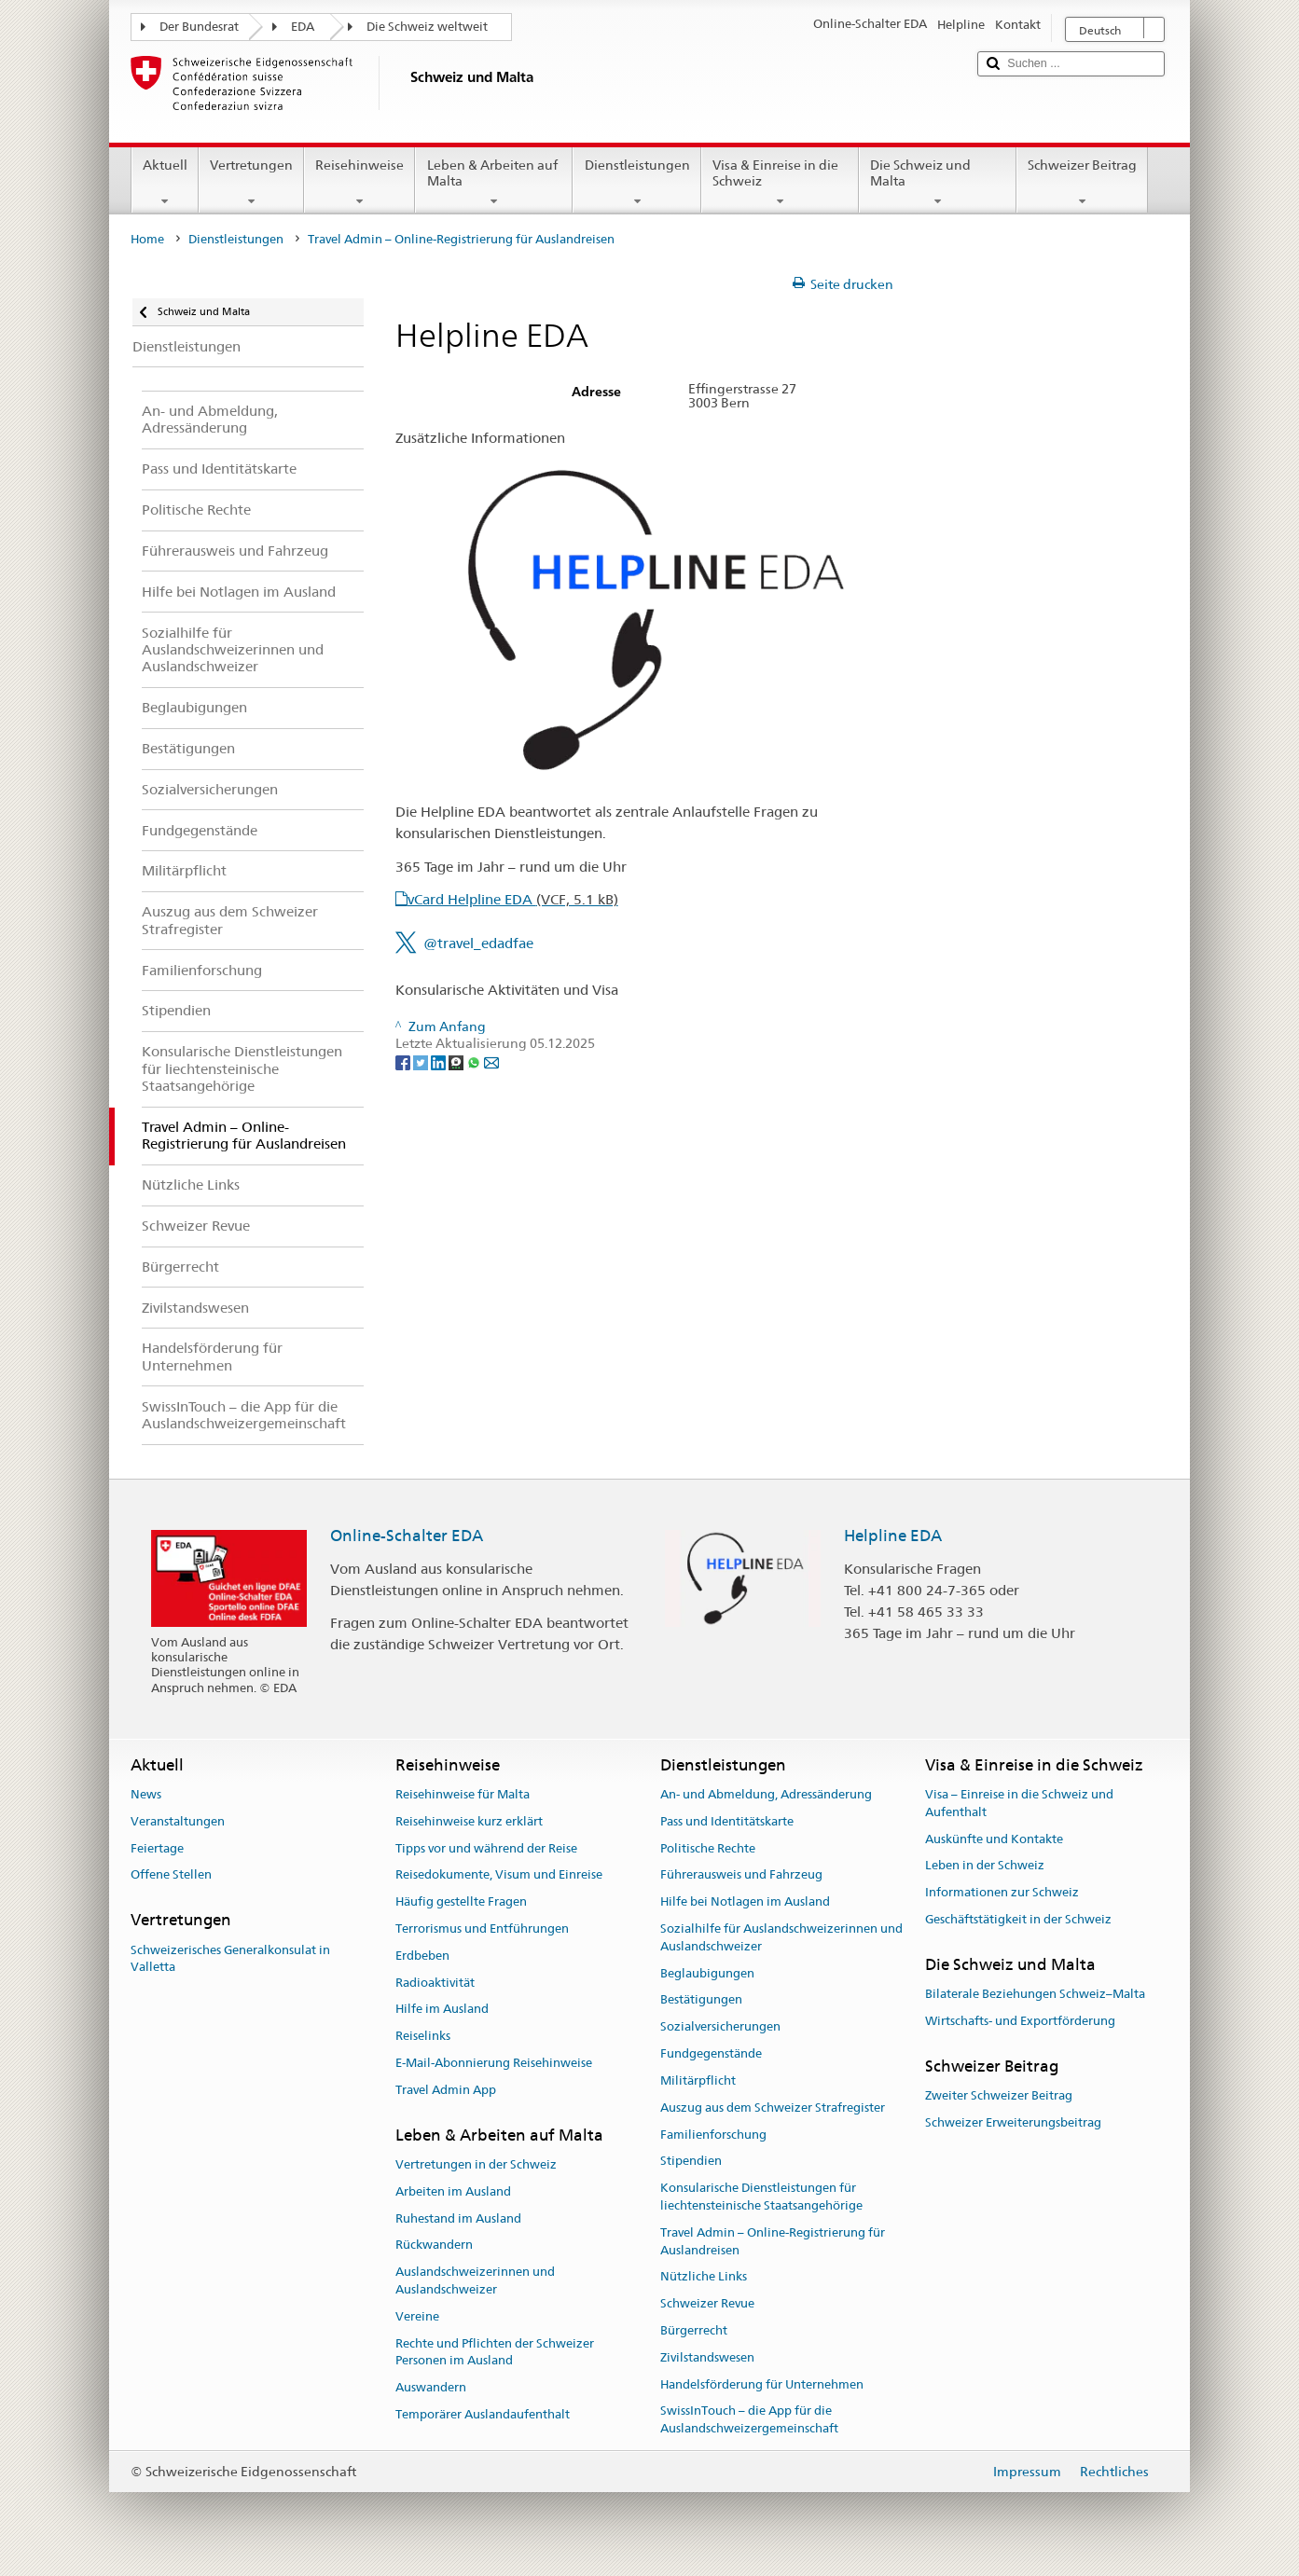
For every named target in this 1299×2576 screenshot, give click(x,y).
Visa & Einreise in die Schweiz (780, 183)
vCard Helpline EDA (513, 899)
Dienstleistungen (636, 183)
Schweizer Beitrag (1082, 183)
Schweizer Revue (707, 2303)
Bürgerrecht (693, 2330)
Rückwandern (434, 2245)
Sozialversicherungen (720, 2027)
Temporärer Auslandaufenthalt (482, 2414)
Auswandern (430, 2388)
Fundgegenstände (711, 2053)
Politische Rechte (707, 1848)
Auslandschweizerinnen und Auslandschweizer (475, 2281)
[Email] (491, 1061)
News (146, 1794)
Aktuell (165, 183)
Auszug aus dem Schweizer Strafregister (772, 2108)
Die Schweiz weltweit (427, 27)
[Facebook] (404, 1061)
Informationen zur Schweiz (1002, 1892)
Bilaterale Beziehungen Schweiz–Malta (1035, 1994)
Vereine (417, 2316)
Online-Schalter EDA (406, 1535)
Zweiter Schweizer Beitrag (998, 2095)
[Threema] (457, 1061)
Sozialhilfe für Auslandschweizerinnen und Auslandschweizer (781, 1937)
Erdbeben (422, 1956)
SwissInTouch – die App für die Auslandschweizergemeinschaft (749, 2420)
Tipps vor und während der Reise (486, 1848)
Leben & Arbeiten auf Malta (494, 183)
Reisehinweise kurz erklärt (469, 1821)
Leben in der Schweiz (984, 1866)
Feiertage (157, 1848)
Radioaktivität (435, 1983)
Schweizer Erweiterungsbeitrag (1013, 2122)
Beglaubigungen (707, 1973)
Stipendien (691, 2162)
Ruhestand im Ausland (458, 2218)
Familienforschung (713, 2135)
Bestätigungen (701, 2000)
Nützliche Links (703, 2277)
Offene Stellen (171, 1875)
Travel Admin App (445, 2090)
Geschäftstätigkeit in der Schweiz (1018, 1919)
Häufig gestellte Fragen (461, 1901)
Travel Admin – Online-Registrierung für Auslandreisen (772, 2241)
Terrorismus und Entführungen (482, 1928)
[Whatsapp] (475, 1061)
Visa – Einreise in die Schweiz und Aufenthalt (1019, 1803)
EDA (302, 27)
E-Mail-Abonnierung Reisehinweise (493, 2063)
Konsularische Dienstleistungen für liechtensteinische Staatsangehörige (761, 2196)
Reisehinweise (359, 183)
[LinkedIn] (440, 1061)
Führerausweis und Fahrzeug (741, 1875)
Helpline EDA (893, 1535)
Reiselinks (422, 2037)
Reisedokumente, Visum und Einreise (498, 1875)
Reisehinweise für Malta (462, 1794)
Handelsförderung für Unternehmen (762, 2384)
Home (147, 239)
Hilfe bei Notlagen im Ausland (745, 1901)
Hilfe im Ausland (442, 2010)
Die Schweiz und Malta (938, 183)
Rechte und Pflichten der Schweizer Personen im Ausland (494, 2352)
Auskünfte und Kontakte (994, 1839)
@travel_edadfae (478, 943)
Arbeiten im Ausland (453, 2191)
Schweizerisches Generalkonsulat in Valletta (230, 1959)
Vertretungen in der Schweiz (476, 2164)
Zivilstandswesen (707, 2357)
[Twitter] (422, 1061)
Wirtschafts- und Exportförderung (1020, 2021)
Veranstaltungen (178, 1821)
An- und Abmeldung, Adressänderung (766, 1794)
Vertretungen (251, 183)
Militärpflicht (698, 2080)
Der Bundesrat (199, 27)
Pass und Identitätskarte (727, 1821)
